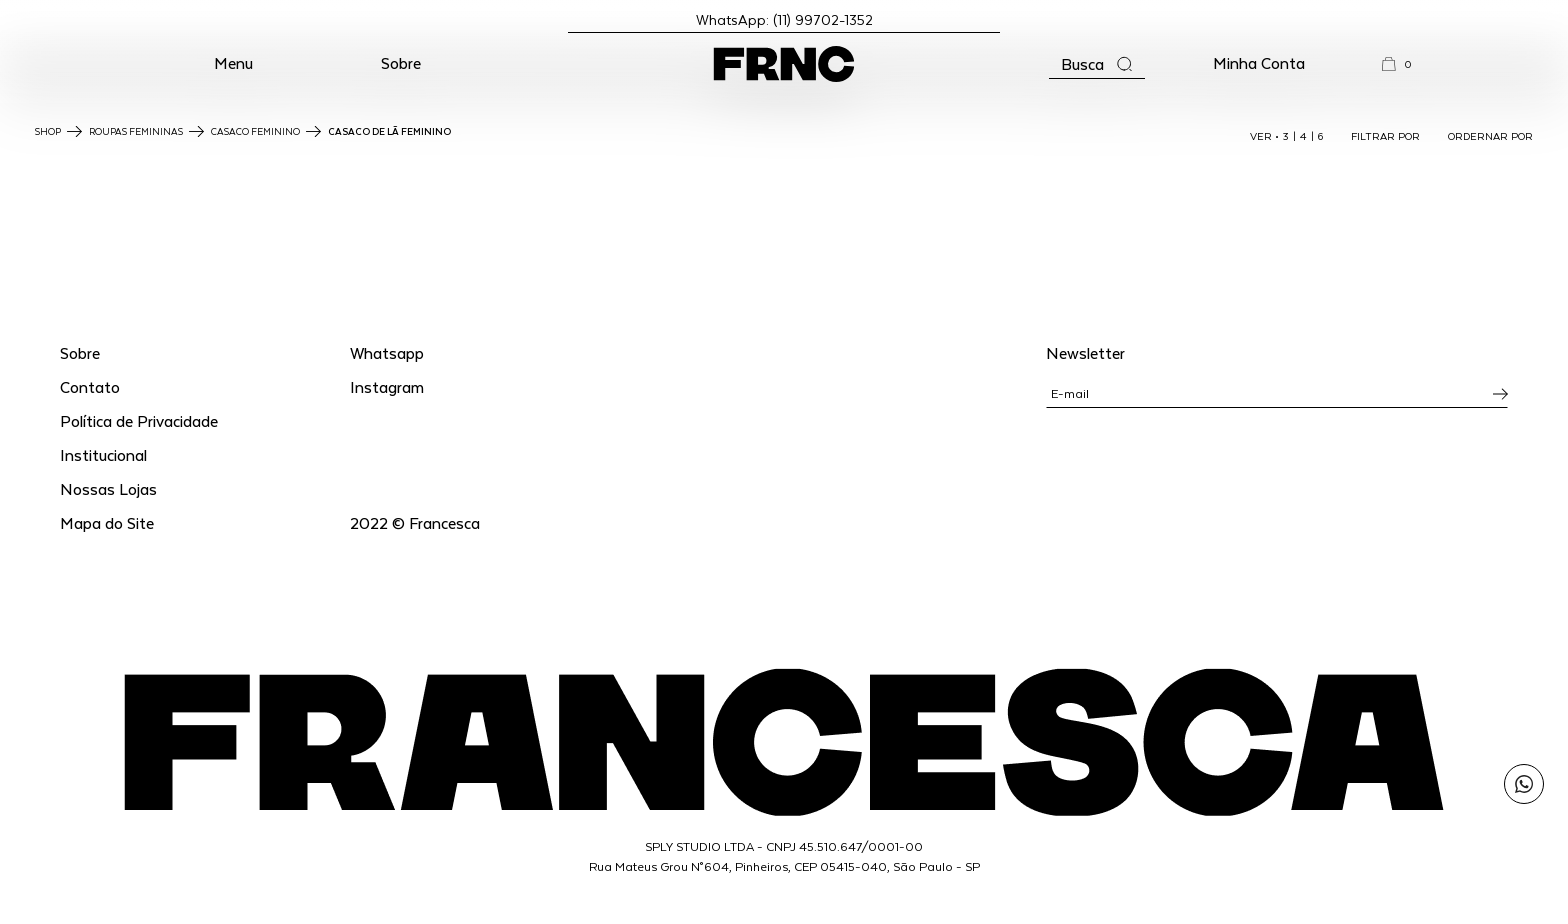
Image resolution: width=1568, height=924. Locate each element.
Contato (90, 386)
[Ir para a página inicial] (784, 64)
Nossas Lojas (108, 488)
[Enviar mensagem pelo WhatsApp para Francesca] (1524, 784)
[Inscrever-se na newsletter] (1500, 394)
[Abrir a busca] (1097, 64)
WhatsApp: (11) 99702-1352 (784, 19)
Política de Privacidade (139, 420)
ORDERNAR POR (1490, 136)
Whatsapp (387, 352)
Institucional (103, 454)
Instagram (387, 386)
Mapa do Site (107, 522)
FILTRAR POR (1385, 136)
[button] (233, 64)
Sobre (401, 62)
